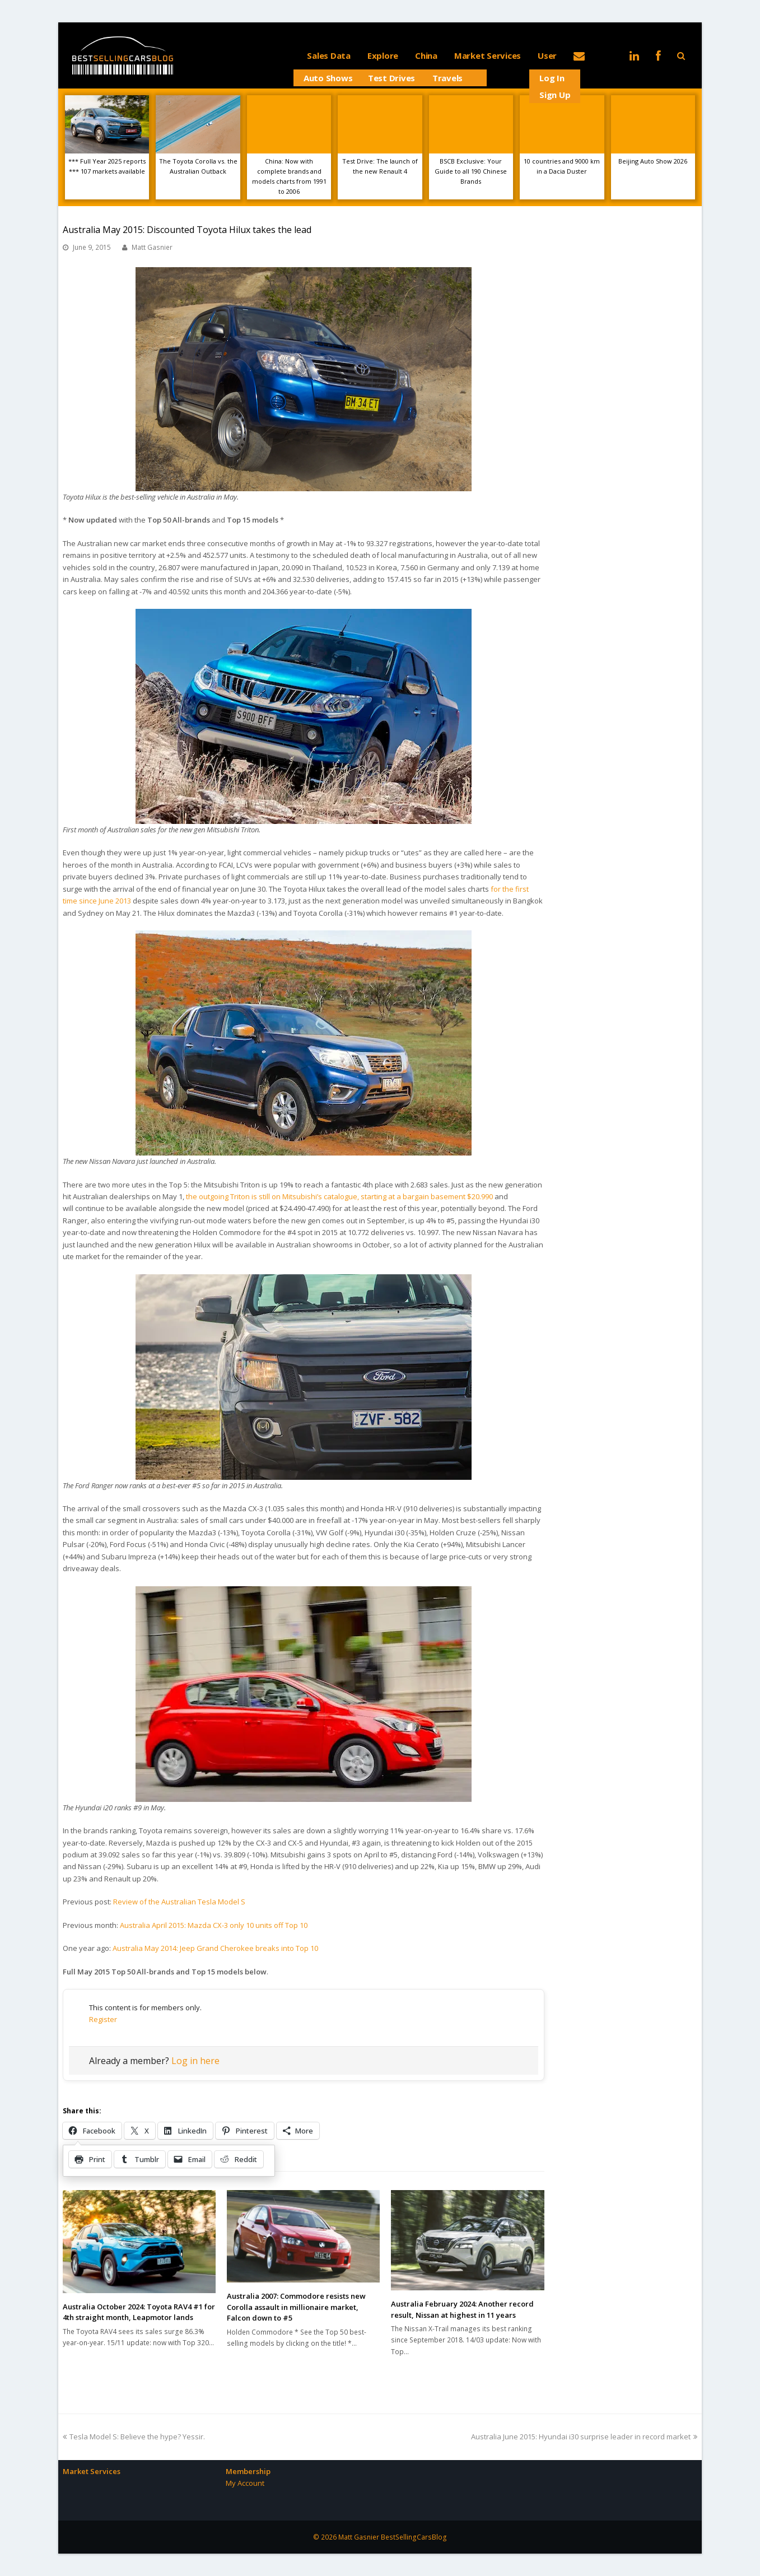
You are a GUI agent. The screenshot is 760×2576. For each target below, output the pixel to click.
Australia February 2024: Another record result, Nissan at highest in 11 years (462, 2309)
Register (103, 2019)
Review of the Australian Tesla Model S (179, 1902)
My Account (245, 2483)
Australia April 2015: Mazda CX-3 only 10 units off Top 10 (213, 1925)
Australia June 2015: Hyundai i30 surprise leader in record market (584, 2436)
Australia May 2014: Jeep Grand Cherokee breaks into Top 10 (215, 1948)
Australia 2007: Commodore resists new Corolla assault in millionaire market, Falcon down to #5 (296, 2307)
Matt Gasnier (152, 247)
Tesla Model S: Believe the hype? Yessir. (134, 2436)
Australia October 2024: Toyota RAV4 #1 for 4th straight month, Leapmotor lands (139, 2312)
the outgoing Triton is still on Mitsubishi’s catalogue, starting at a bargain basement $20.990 (339, 1196)
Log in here (195, 2061)
